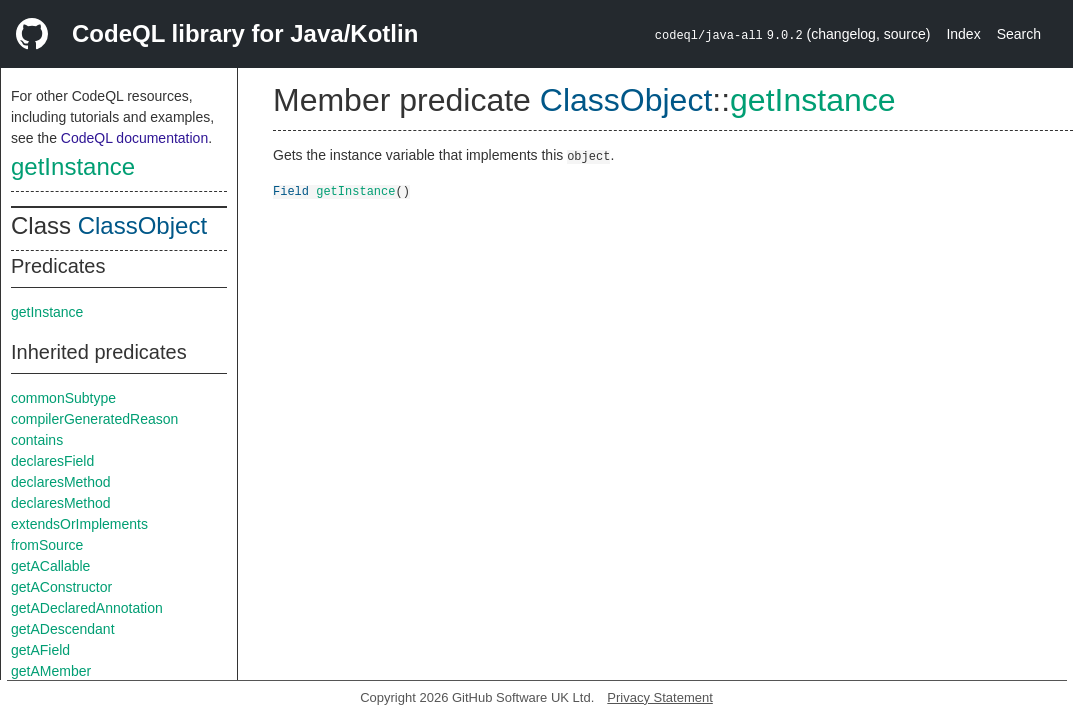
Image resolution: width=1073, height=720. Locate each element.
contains (37, 440)
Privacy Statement (660, 697)
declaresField (52, 461)
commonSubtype (63, 398)
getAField (40, 650)
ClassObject (142, 225)
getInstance (73, 166)
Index (963, 34)
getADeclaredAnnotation (87, 608)
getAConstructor (61, 587)
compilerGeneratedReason (94, 419)
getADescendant (63, 629)
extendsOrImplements (79, 524)
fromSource (47, 545)
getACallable (50, 566)
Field (291, 190)
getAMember (51, 671)
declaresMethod (61, 482)
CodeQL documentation (134, 138)
